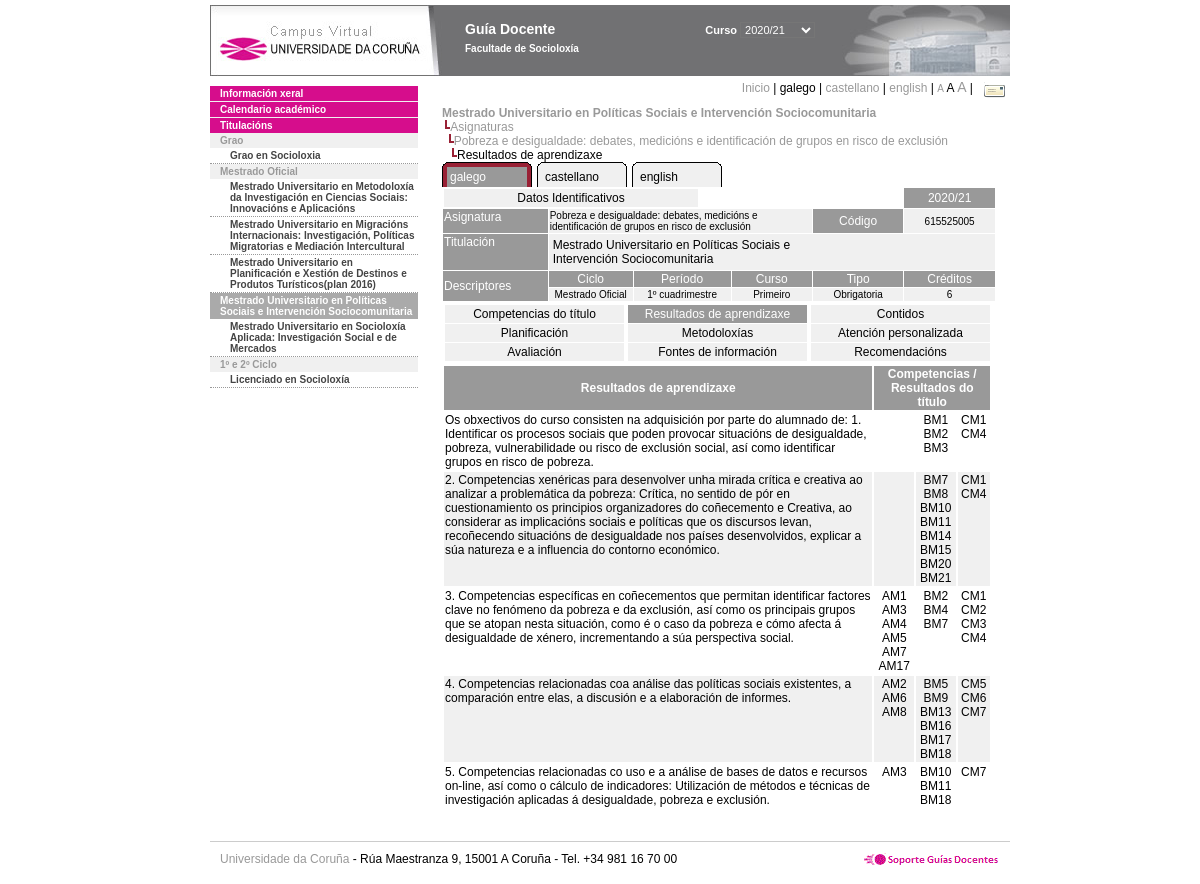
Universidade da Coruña (284, 859)
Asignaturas (481, 127)
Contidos (900, 314)
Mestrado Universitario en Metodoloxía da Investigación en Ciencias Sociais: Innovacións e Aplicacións (322, 197)
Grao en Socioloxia (275, 155)
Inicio (757, 88)
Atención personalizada (900, 333)
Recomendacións (900, 352)
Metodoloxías (717, 333)
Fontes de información (717, 352)
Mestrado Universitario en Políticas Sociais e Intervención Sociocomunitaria (316, 306)
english (908, 88)
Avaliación (534, 352)
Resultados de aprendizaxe (717, 314)
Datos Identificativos (570, 198)
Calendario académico (273, 109)
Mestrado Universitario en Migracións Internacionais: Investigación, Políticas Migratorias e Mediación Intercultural (322, 235)
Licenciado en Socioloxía (289, 379)
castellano (852, 88)
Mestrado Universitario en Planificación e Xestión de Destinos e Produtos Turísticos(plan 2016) (318, 273)
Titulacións (246, 125)
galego (468, 177)
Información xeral (261, 93)
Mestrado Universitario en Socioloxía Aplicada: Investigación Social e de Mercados (318, 337)
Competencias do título (534, 314)
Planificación (534, 333)
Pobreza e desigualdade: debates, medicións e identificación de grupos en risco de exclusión (701, 141)
